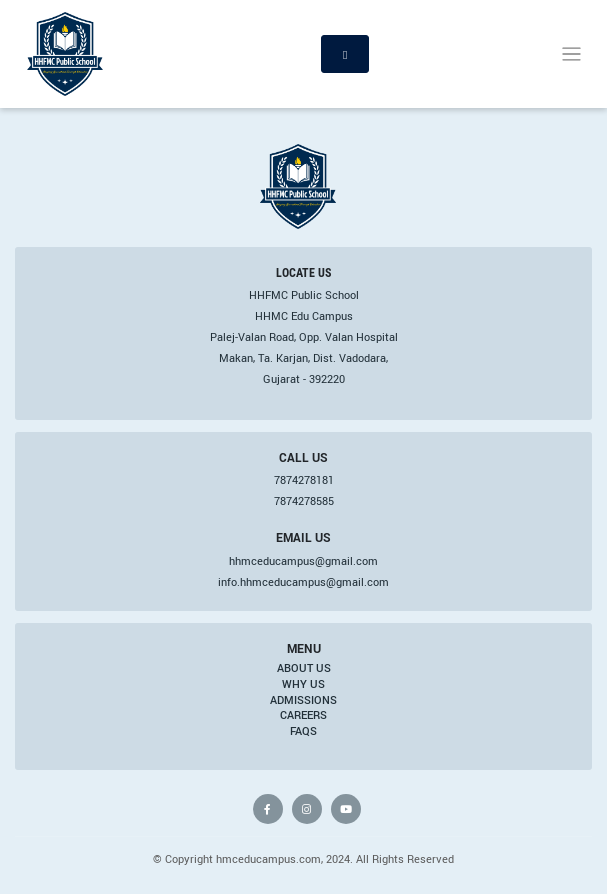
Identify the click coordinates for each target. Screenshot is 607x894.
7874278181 (304, 480)
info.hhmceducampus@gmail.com (303, 582)
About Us (304, 668)
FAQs (303, 731)
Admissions (303, 700)
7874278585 (304, 501)
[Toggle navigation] (571, 54)
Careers (303, 715)
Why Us (303, 684)
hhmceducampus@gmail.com (303, 561)
